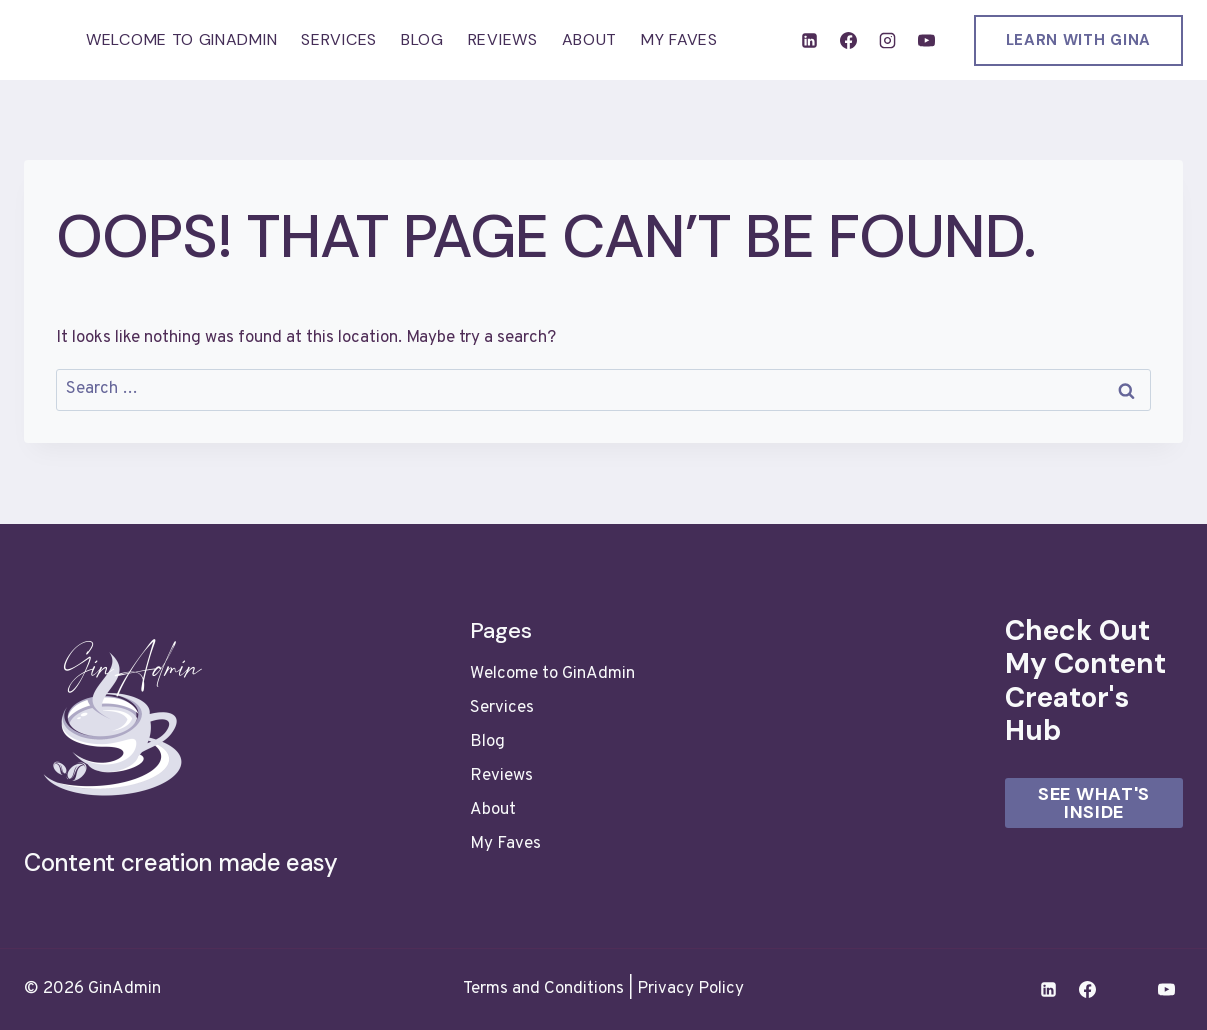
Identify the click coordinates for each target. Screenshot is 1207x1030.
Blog (422, 39)
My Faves (679, 39)
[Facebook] (848, 40)
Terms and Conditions (543, 989)
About (590, 39)
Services (339, 39)
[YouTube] (927, 40)
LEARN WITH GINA (1079, 40)
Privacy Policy (690, 989)
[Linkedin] (809, 40)
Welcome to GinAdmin (181, 39)
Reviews (503, 39)
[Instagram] (887, 40)
